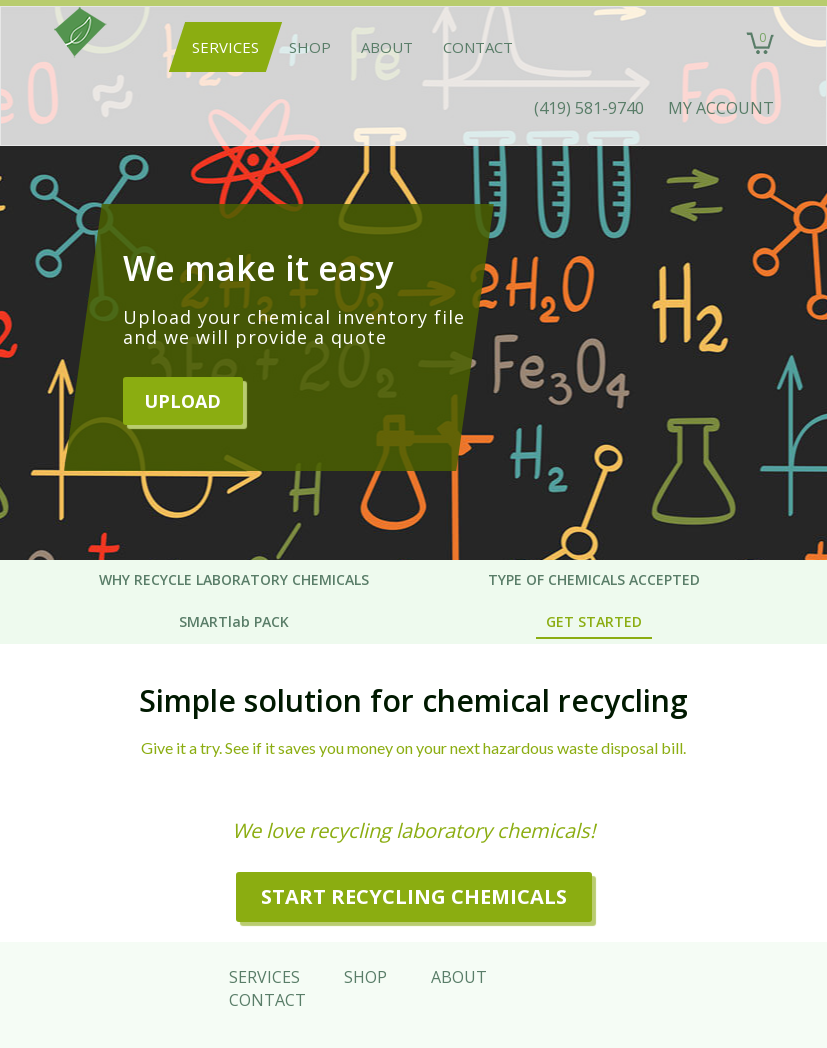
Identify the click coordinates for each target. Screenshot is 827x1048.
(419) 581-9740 (589, 108)
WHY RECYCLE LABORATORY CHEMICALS (234, 579)
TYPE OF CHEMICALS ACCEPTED (594, 579)
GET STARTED (594, 621)
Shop (310, 47)
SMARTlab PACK (234, 621)
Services (225, 47)
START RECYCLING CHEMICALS (414, 896)
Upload (182, 401)
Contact (478, 47)
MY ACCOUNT (721, 108)
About (387, 47)
